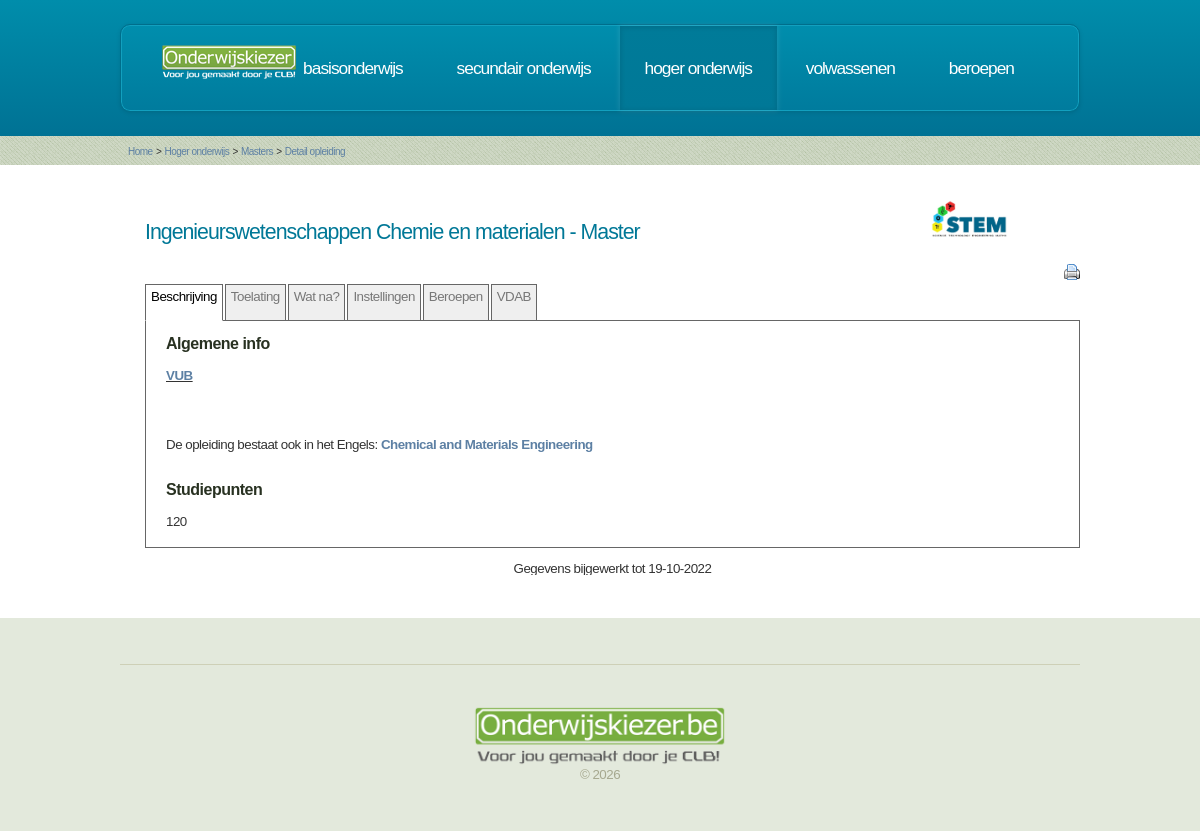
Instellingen (383, 296)
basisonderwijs (353, 68)
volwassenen (850, 68)
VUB (179, 375)
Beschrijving (184, 296)
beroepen (981, 68)
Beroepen (456, 296)
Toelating (255, 296)
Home (140, 151)
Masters (257, 151)
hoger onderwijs (698, 68)
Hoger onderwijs (196, 151)
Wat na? (317, 296)
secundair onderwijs (524, 68)
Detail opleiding (315, 151)
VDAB (514, 296)
